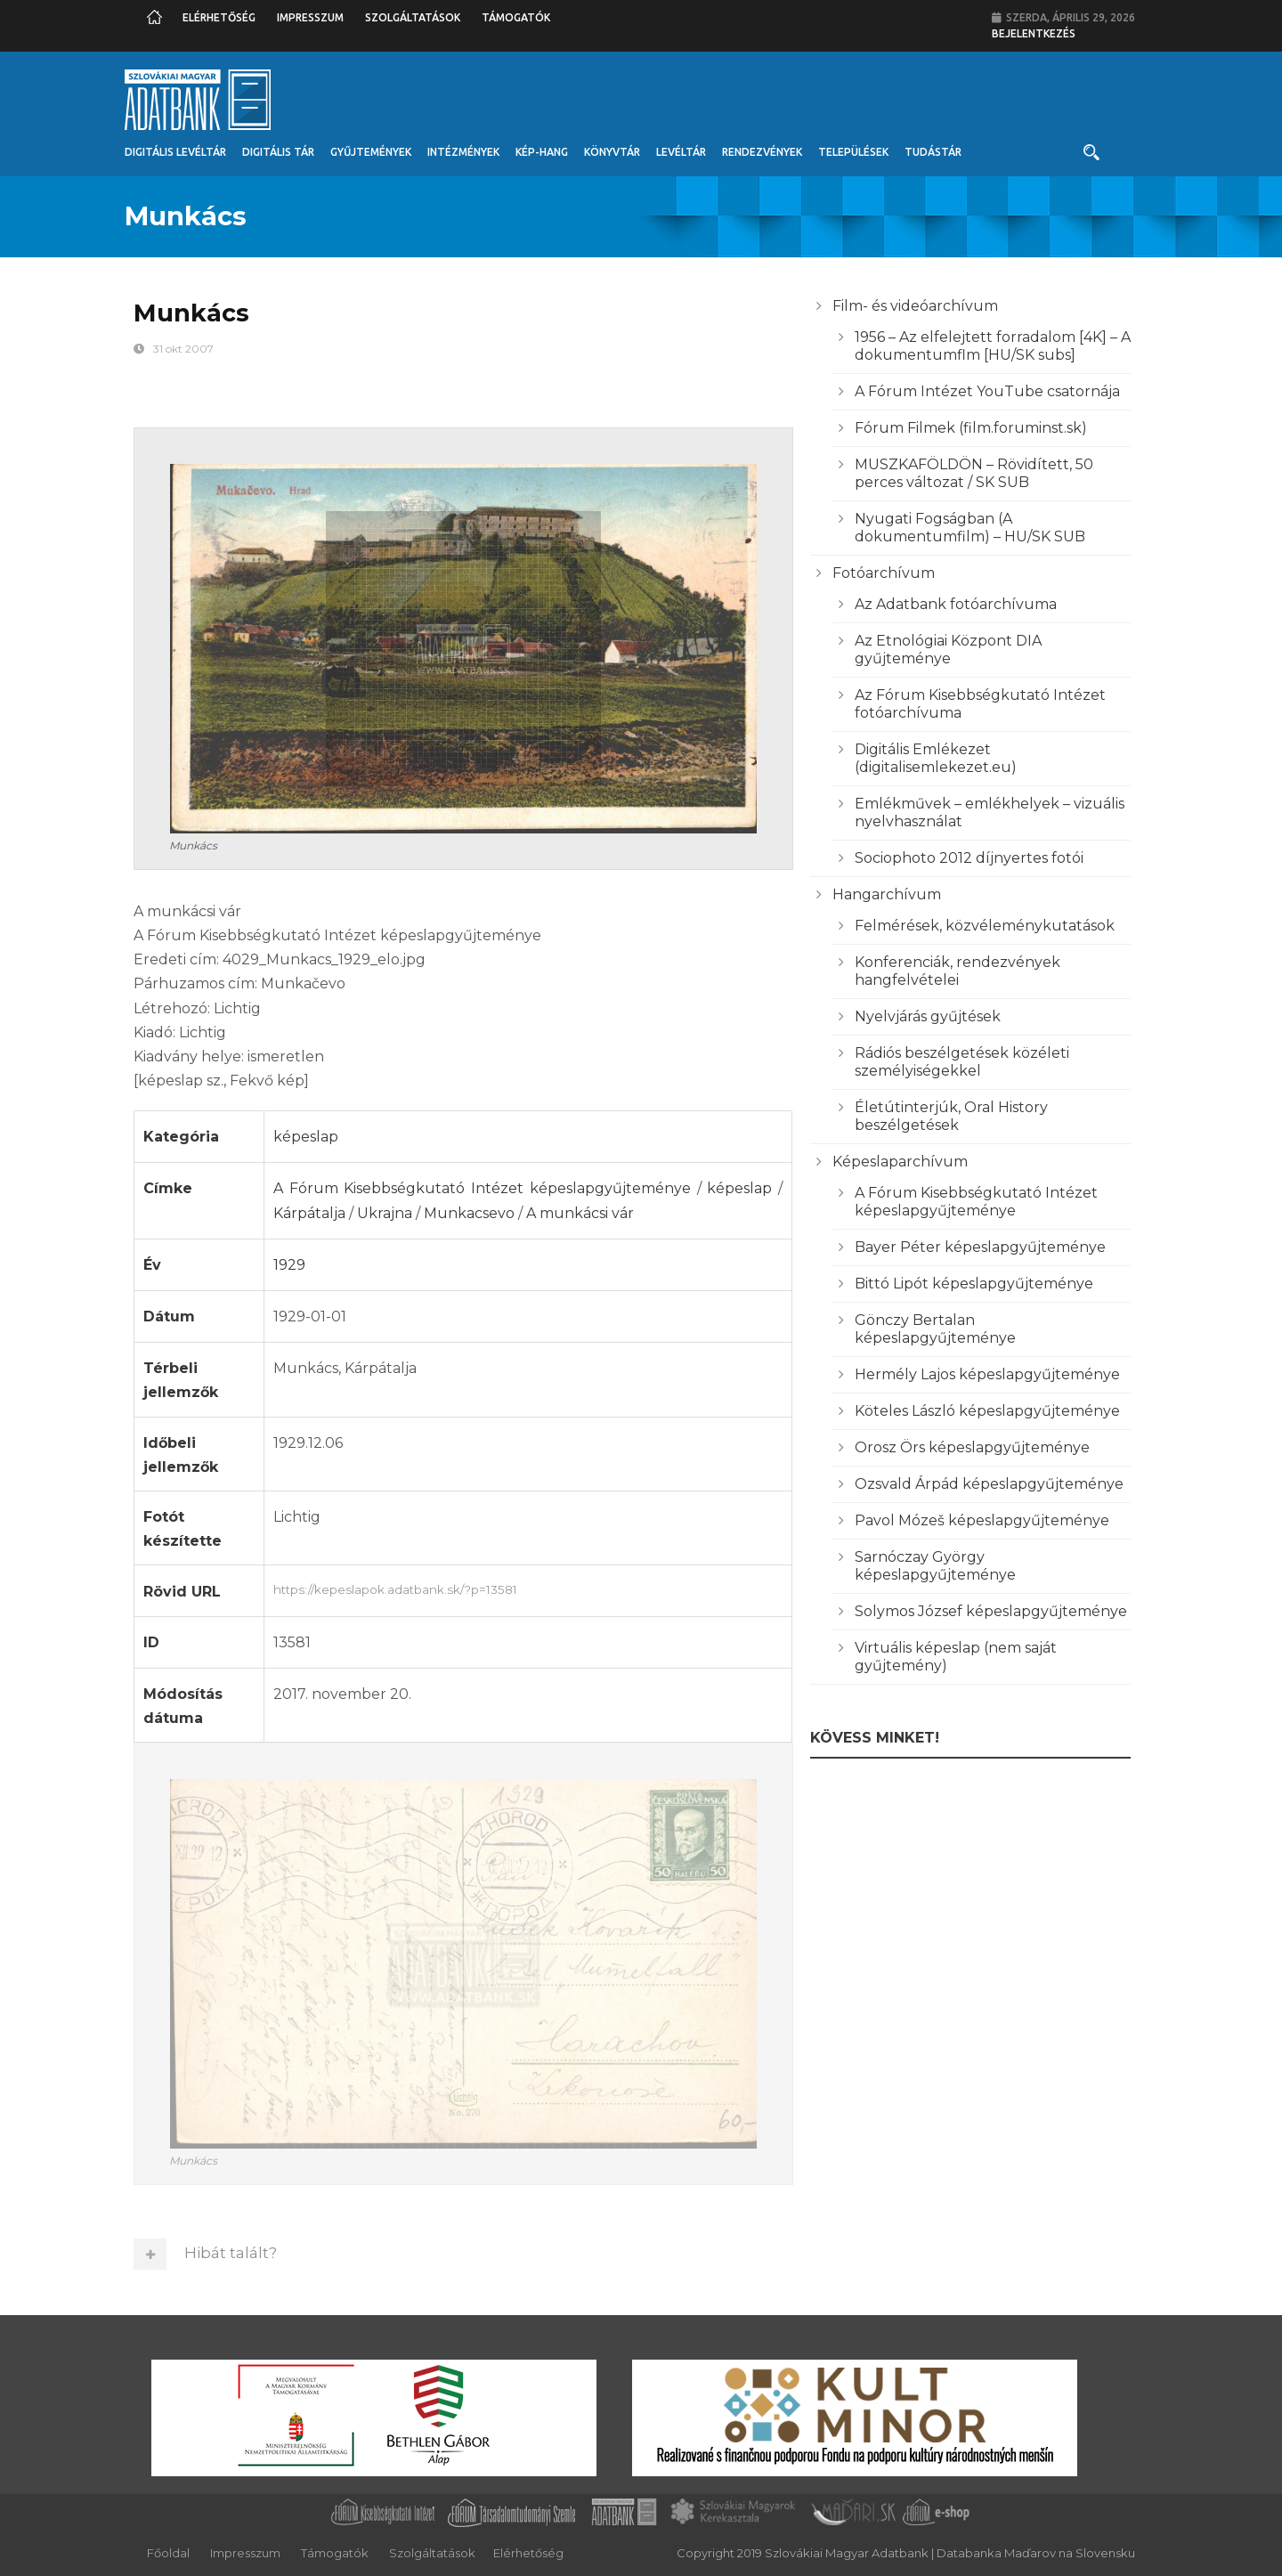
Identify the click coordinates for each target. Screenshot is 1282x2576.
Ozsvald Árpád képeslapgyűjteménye (989, 1483)
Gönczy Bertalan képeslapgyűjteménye (935, 1329)
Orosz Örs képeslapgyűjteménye (972, 1447)
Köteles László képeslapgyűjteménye (987, 1410)
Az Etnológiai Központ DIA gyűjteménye (948, 649)
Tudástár (933, 152)
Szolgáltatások (412, 17)
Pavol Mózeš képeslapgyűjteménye (982, 1520)
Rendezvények (762, 152)
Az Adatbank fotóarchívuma (956, 604)
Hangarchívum (886, 894)
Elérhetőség (219, 17)
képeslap (305, 1136)
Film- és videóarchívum (915, 305)
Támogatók (516, 17)
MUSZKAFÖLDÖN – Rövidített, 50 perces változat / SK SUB (974, 473)
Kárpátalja (309, 1213)
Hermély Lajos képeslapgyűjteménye (987, 1374)
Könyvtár (612, 152)
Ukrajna (384, 1213)
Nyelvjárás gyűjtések (928, 1016)
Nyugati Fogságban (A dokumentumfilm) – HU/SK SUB (970, 527)
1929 (289, 1264)
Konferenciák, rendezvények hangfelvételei (957, 971)
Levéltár (681, 152)
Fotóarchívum (883, 573)
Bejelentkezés (1033, 33)
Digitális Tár (278, 152)
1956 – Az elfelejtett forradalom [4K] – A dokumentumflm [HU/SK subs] (993, 346)
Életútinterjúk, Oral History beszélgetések (951, 1116)
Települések (853, 152)
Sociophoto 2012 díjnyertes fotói (969, 857)
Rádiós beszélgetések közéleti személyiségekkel (962, 1061)
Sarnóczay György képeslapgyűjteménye (935, 1565)
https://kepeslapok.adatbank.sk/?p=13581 (528, 1588)
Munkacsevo (469, 1213)
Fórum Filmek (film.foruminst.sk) (971, 427)
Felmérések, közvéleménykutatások (985, 925)
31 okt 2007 (183, 348)
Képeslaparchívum (900, 1161)
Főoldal (168, 2553)
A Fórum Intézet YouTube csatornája (987, 391)
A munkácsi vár (580, 1213)
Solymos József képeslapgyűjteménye (991, 1611)
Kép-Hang (541, 152)
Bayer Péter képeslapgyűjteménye (980, 1247)
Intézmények (463, 152)
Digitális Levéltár (175, 152)
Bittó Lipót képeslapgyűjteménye (974, 1283)
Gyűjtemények (370, 152)
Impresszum (310, 17)
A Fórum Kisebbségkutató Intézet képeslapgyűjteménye (482, 1188)
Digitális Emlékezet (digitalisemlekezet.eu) (936, 758)
